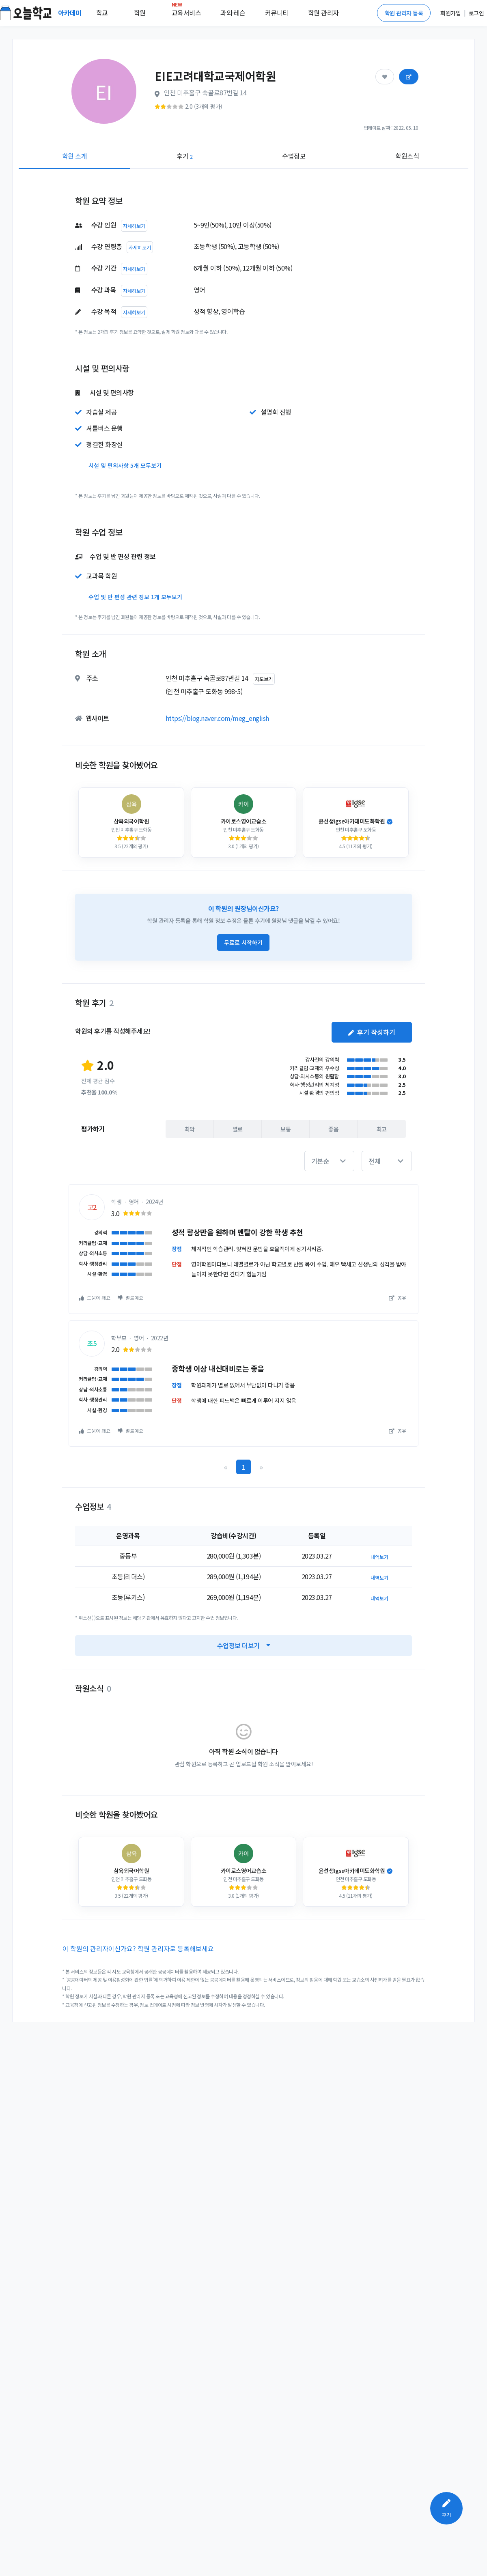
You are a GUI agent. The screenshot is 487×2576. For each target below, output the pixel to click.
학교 (102, 12)
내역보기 (379, 1556)
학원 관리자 (323, 12)
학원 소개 (74, 156)
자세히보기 (134, 225)
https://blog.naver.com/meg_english (217, 718)
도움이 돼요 (94, 1297)
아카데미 (70, 12)
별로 (238, 1129)
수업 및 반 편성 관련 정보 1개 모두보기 (135, 597)
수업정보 (294, 156)
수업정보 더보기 (243, 1645)
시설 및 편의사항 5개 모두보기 (125, 465)
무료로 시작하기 (243, 942)
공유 (397, 1297)
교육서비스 (186, 10)
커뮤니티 (277, 12)
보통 (285, 1129)
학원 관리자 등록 (404, 13)
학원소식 (407, 156)
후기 (184, 156)
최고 (382, 1129)
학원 (140, 12)
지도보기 (264, 678)
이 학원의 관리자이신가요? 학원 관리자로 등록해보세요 (138, 1948)
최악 (190, 1129)
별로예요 (130, 1297)
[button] (329, 1161)
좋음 (333, 1129)
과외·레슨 (233, 12)
